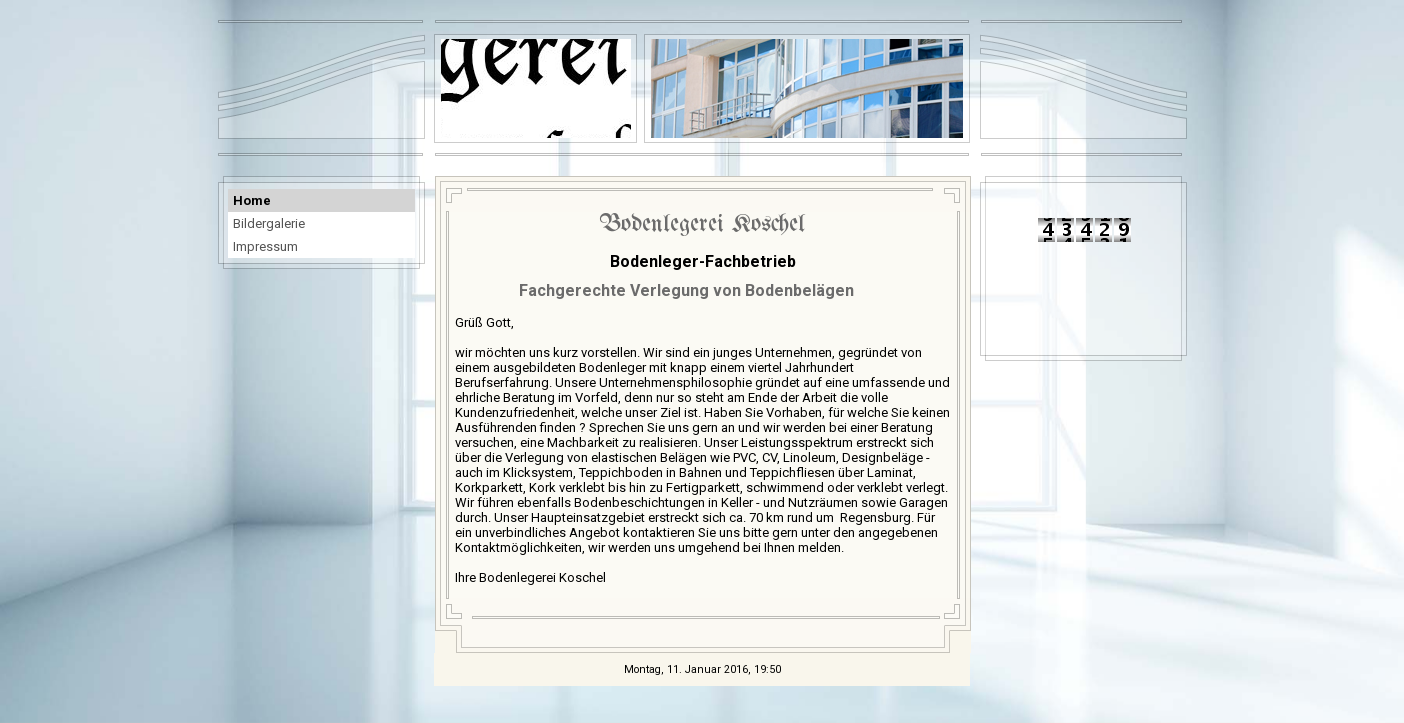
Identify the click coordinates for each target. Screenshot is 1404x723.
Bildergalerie (269, 223)
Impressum (265, 246)
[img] (807, 88)
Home (252, 200)
